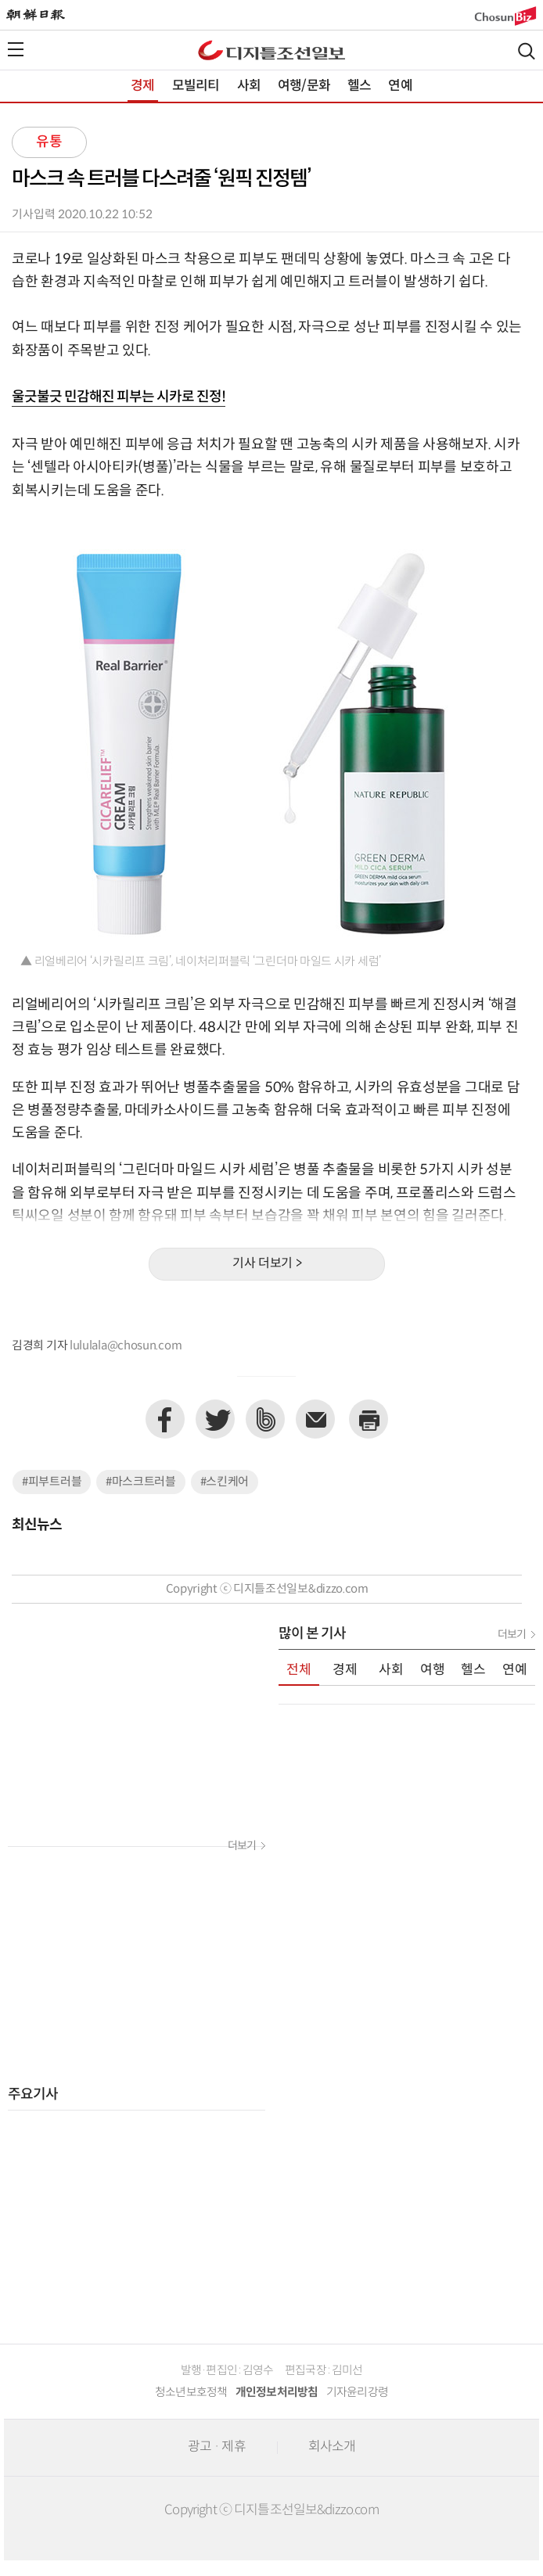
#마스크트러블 (141, 1482)
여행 (432, 1670)
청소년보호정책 (191, 2392)
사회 (249, 86)
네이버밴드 (265, 1419)
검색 (526, 51)
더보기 (242, 1846)
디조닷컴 (271, 50)
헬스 (359, 86)
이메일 (315, 1419)
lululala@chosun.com (126, 1345)
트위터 (215, 1419)
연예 (400, 86)
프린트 (368, 1419)
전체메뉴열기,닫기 (15, 49)
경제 (142, 86)
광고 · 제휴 (217, 2447)
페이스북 (165, 1419)
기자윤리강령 (357, 2392)
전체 (298, 1670)
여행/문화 (304, 86)
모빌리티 (196, 86)
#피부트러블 (51, 1482)
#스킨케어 (225, 1482)
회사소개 (332, 2447)
